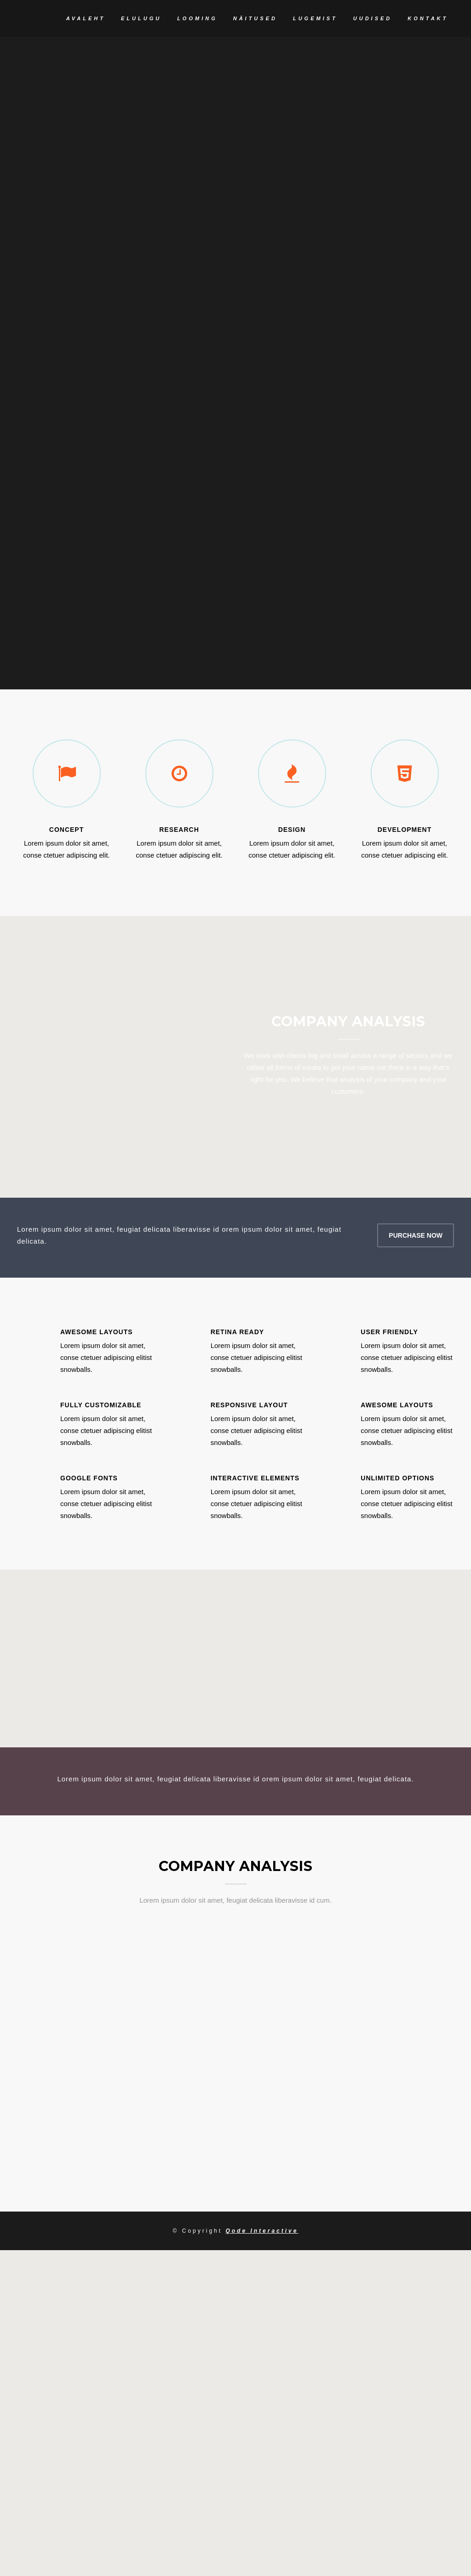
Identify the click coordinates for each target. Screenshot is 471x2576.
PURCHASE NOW (415, 1340)
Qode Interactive (261, 2335)
